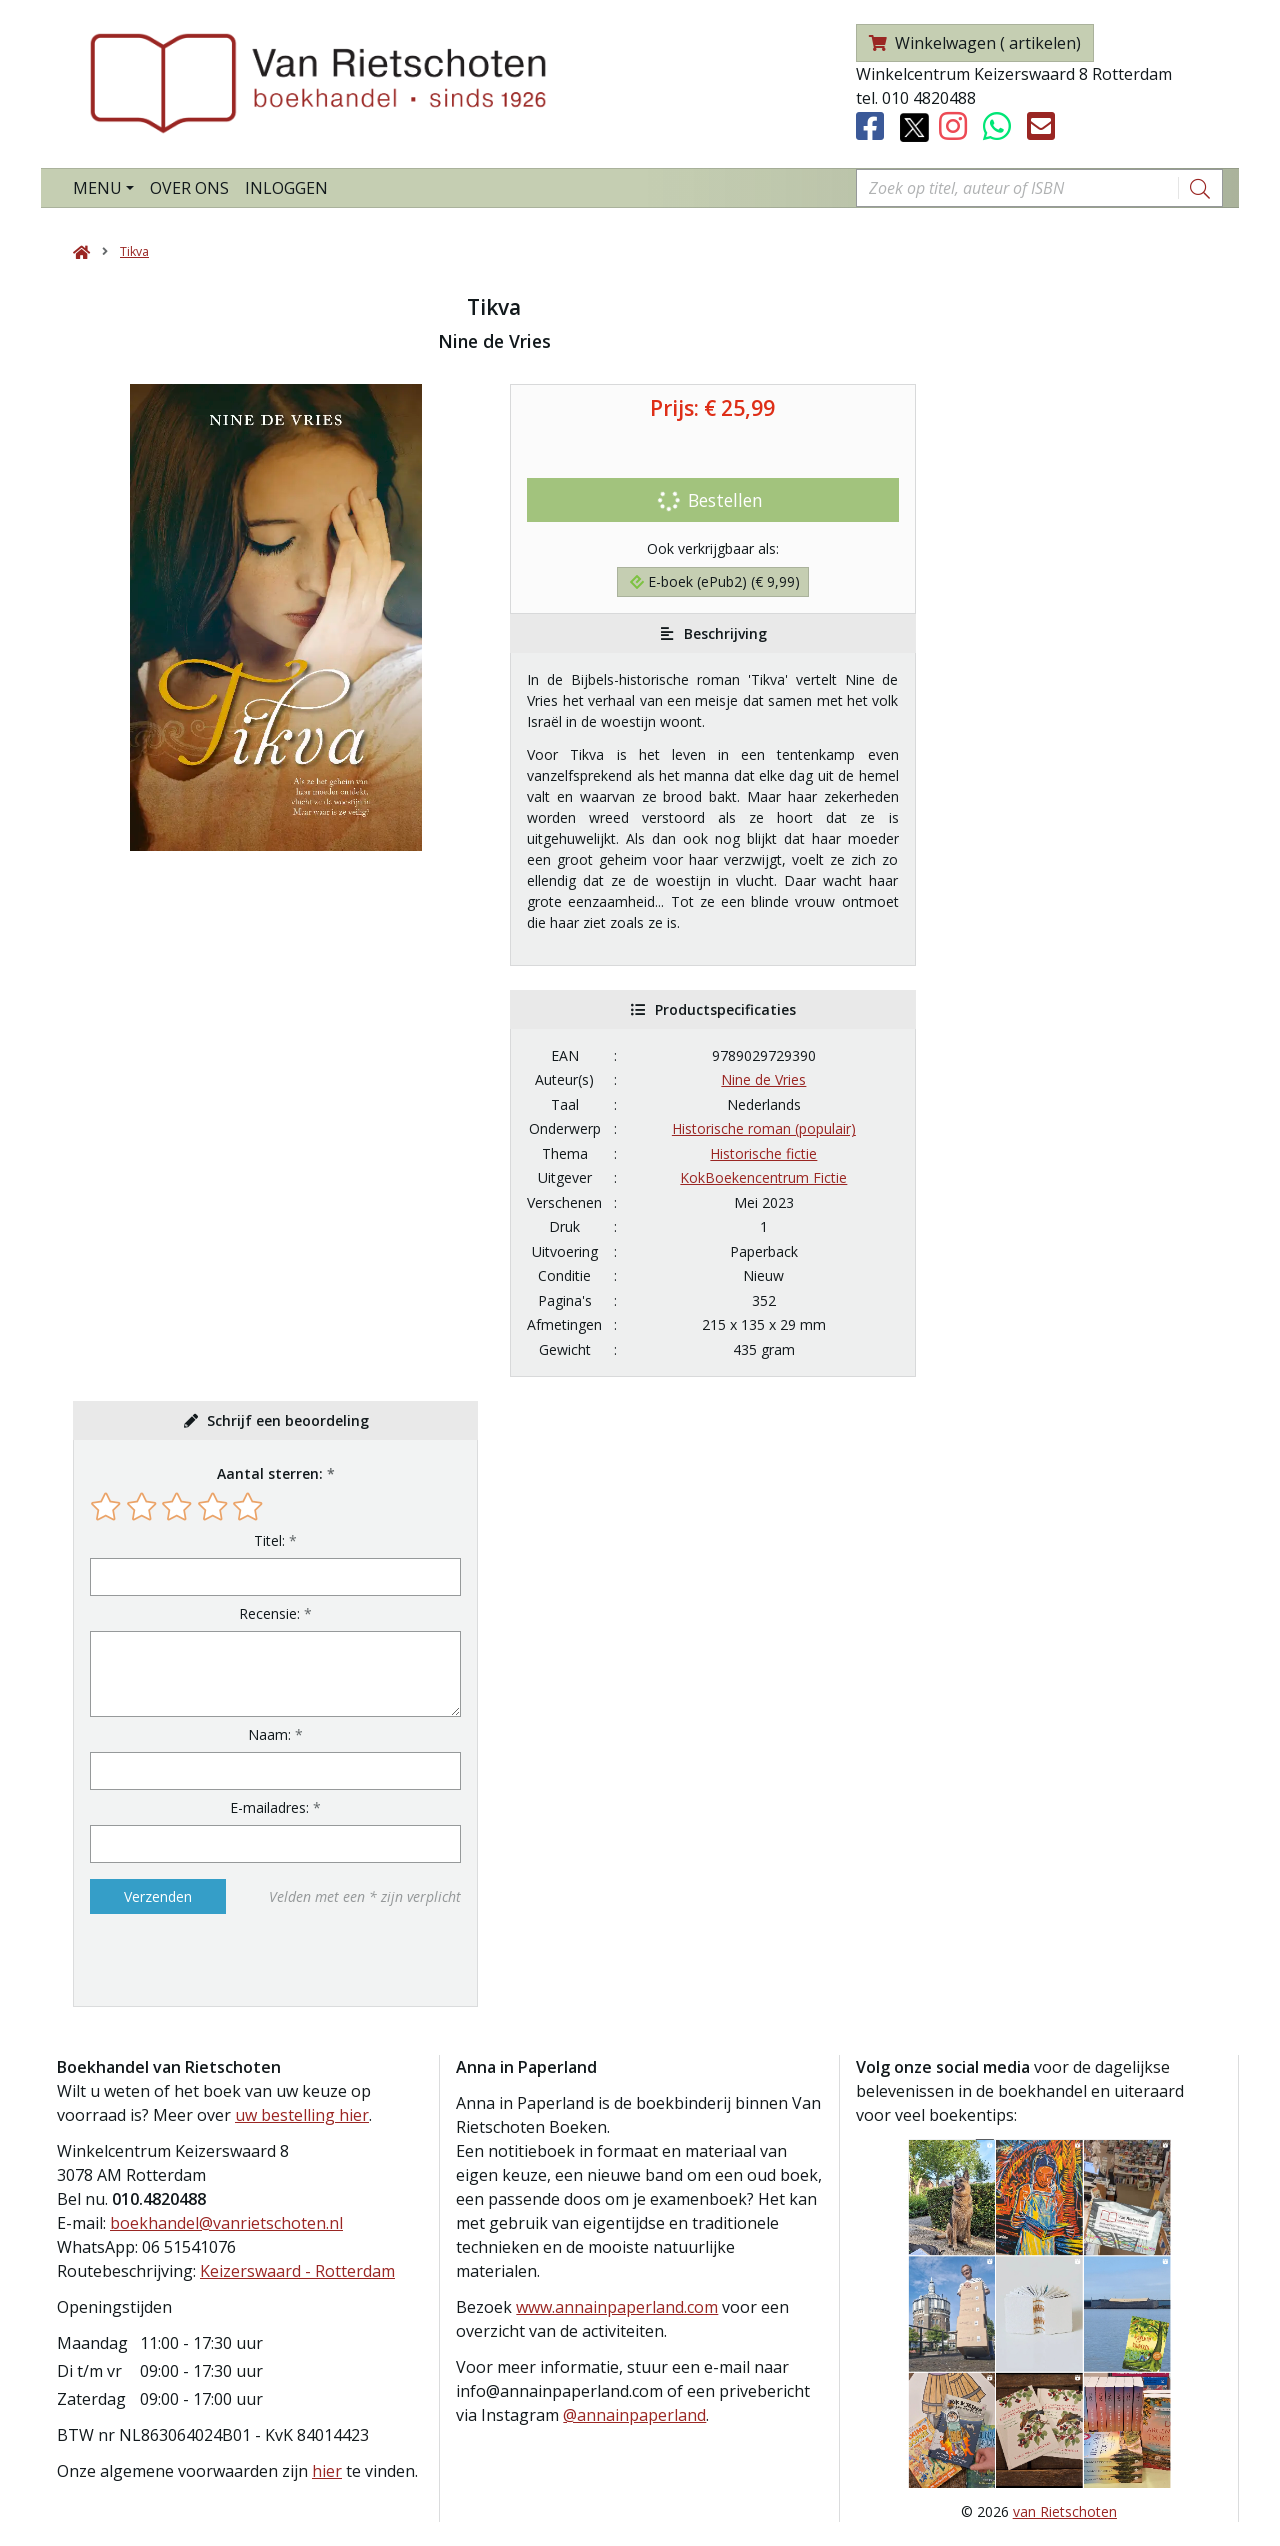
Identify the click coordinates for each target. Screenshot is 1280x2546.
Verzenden (158, 1896)
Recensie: (269, 1613)
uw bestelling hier (302, 2115)
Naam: (269, 1734)
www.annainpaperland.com (617, 2307)
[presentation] (218, 1960)
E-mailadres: (269, 1807)
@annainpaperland (634, 2415)
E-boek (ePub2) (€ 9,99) (715, 581)
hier (327, 2471)
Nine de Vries (763, 1079)
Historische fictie (763, 1153)
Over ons (189, 188)
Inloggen (286, 188)
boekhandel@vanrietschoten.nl (226, 2223)
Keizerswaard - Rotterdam (297, 2271)
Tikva (134, 251)
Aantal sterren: (270, 1473)
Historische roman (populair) (764, 1128)
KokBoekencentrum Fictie (763, 1177)
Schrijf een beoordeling (288, 1420)
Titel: (269, 1540)
